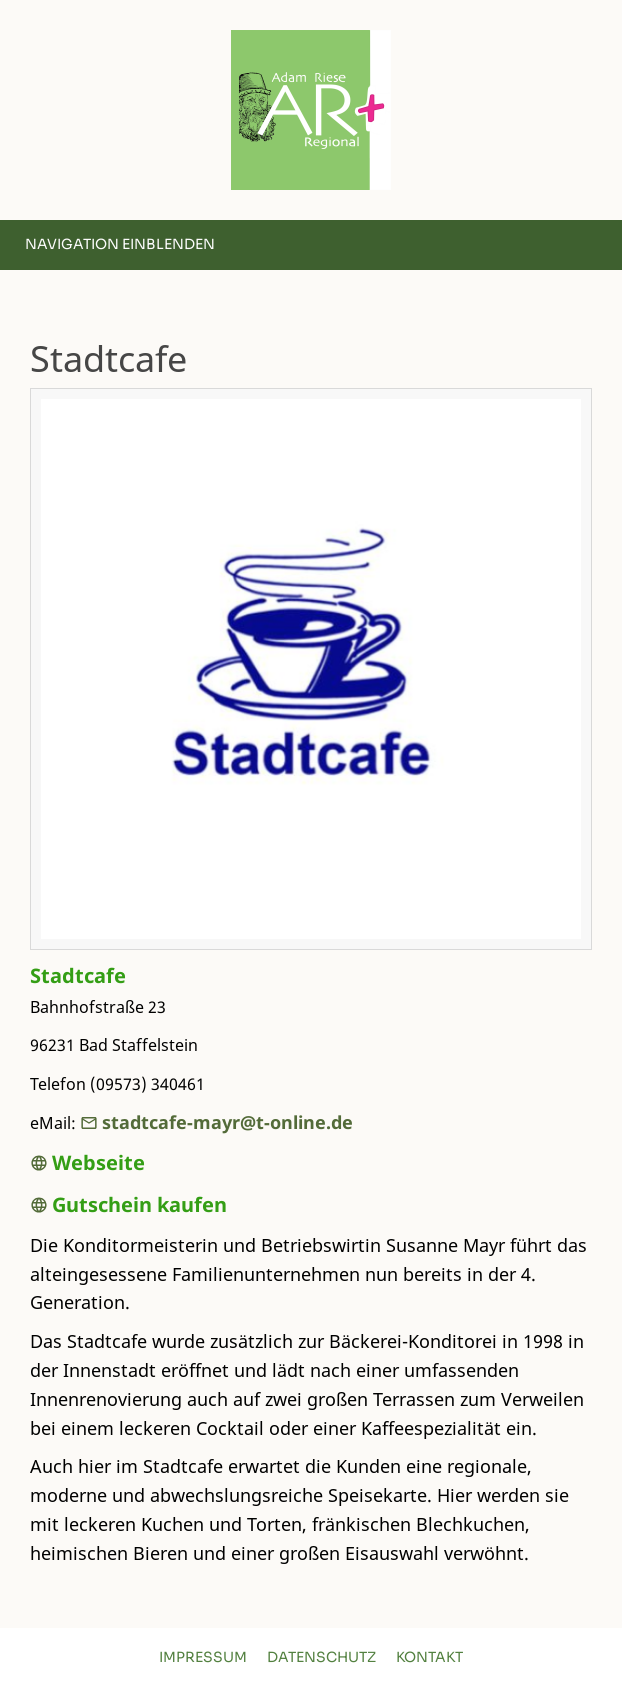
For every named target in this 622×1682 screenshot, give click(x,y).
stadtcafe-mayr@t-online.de (216, 1122)
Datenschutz (321, 1657)
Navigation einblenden (120, 244)
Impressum (203, 1657)
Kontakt (429, 1657)
